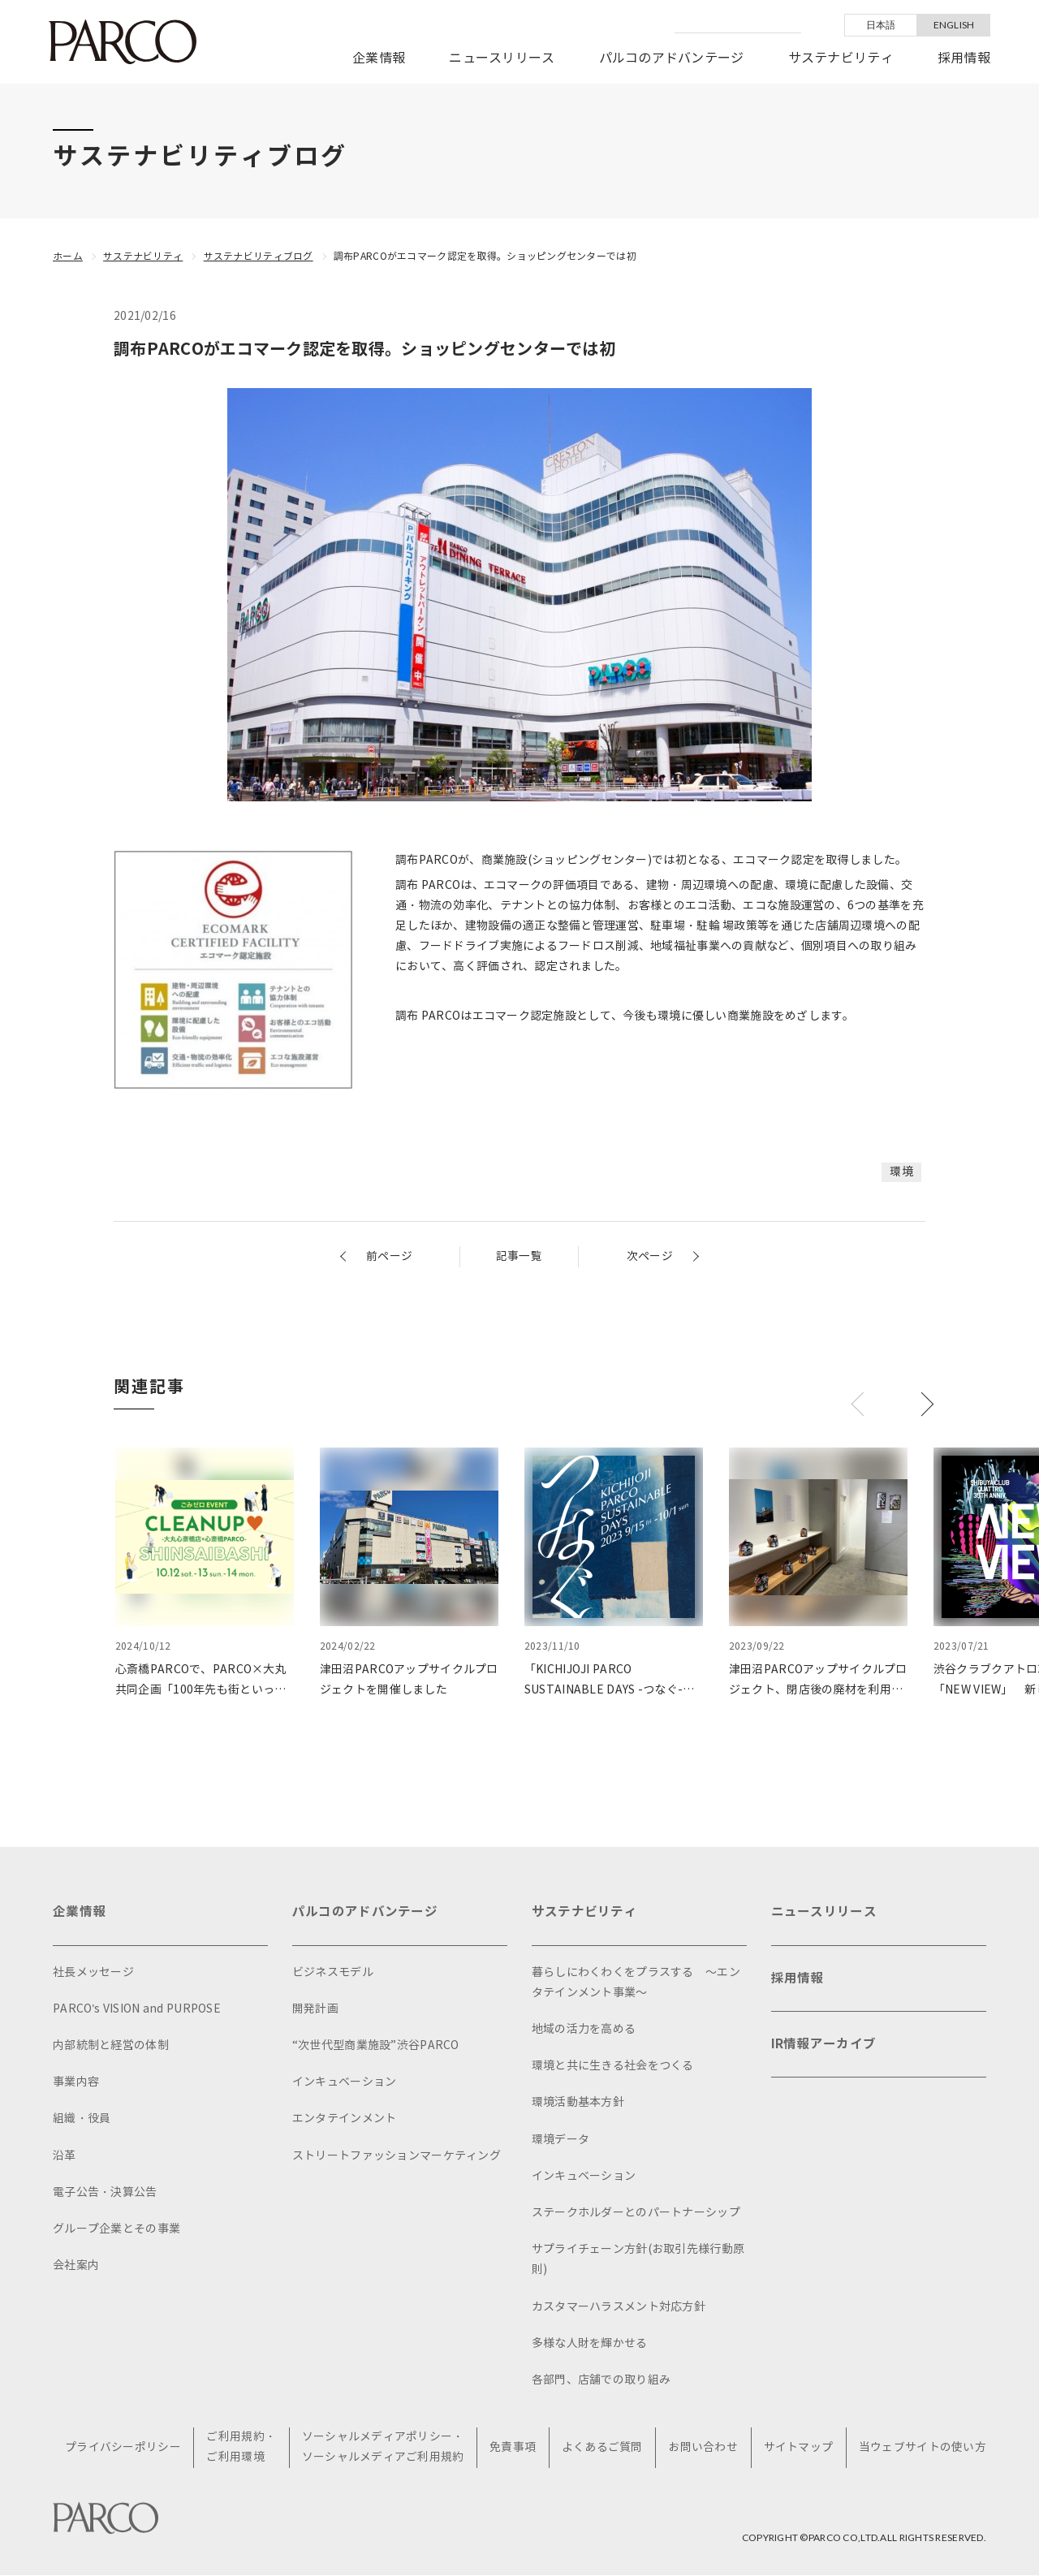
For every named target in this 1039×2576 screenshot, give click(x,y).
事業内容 (76, 2082)
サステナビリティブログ (258, 256)
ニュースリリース (501, 58)
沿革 (64, 2156)
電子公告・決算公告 (105, 2192)
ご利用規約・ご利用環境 (243, 2448)
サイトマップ (799, 2448)
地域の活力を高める (584, 2029)
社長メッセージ (93, 1972)
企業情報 (378, 58)
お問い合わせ (704, 2448)
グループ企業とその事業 (116, 2229)
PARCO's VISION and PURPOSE (137, 2009)
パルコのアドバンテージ (671, 58)
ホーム (68, 256)
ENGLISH (954, 25)
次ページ (650, 1256)
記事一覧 (519, 1256)
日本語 (881, 25)
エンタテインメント (344, 2118)
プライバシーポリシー (125, 2448)
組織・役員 (81, 2118)
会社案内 (76, 2265)
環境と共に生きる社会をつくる (613, 2066)
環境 (901, 1172)
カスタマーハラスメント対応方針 (618, 2307)
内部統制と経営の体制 (111, 2045)
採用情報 (964, 58)
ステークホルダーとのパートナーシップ (636, 2213)
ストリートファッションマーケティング (396, 2156)
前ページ (389, 1256)
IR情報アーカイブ (824, 2047)
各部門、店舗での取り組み (601, 2380)
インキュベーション (344, 2082)
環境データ (560, 2140)
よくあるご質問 (603, 2448)
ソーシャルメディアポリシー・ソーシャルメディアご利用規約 (384, 2448)
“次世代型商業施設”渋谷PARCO (375, 2045)
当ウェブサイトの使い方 (922, 2448)
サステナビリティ (841, 58)
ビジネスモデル (332, 1972)
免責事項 (513, 2448)
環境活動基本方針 (578, 2102)
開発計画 (315, 2009)
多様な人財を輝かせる (590, 2343)
